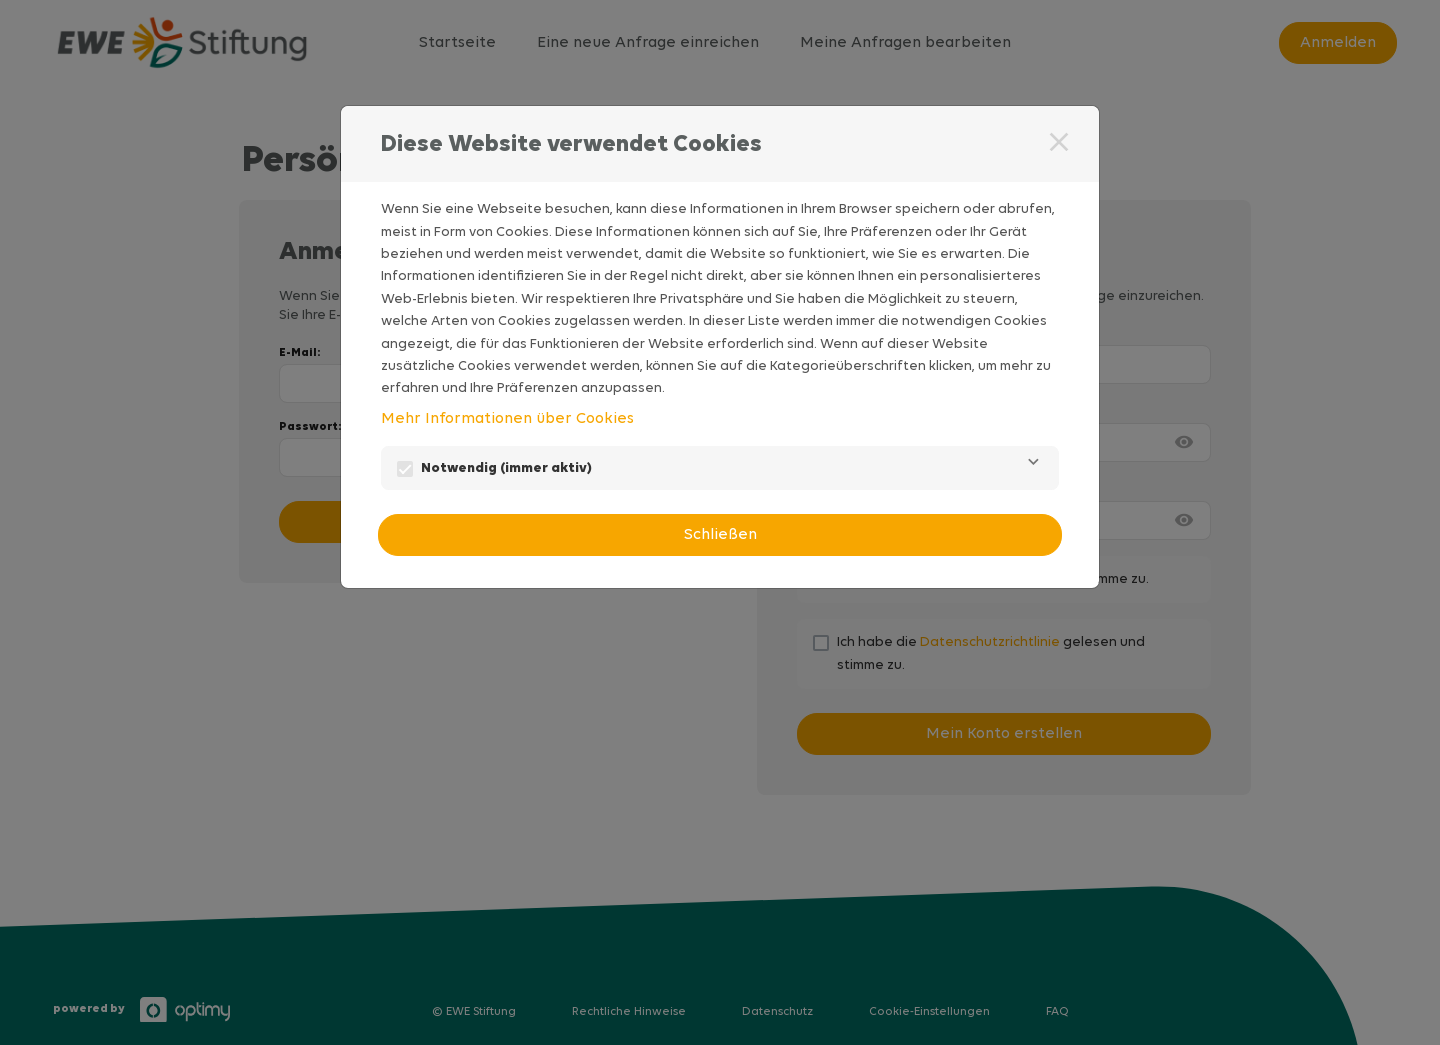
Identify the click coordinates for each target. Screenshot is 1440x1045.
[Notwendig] (1033, 468)
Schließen (720, 535)
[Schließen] (1059, 142)
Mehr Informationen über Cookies (507, 419)
